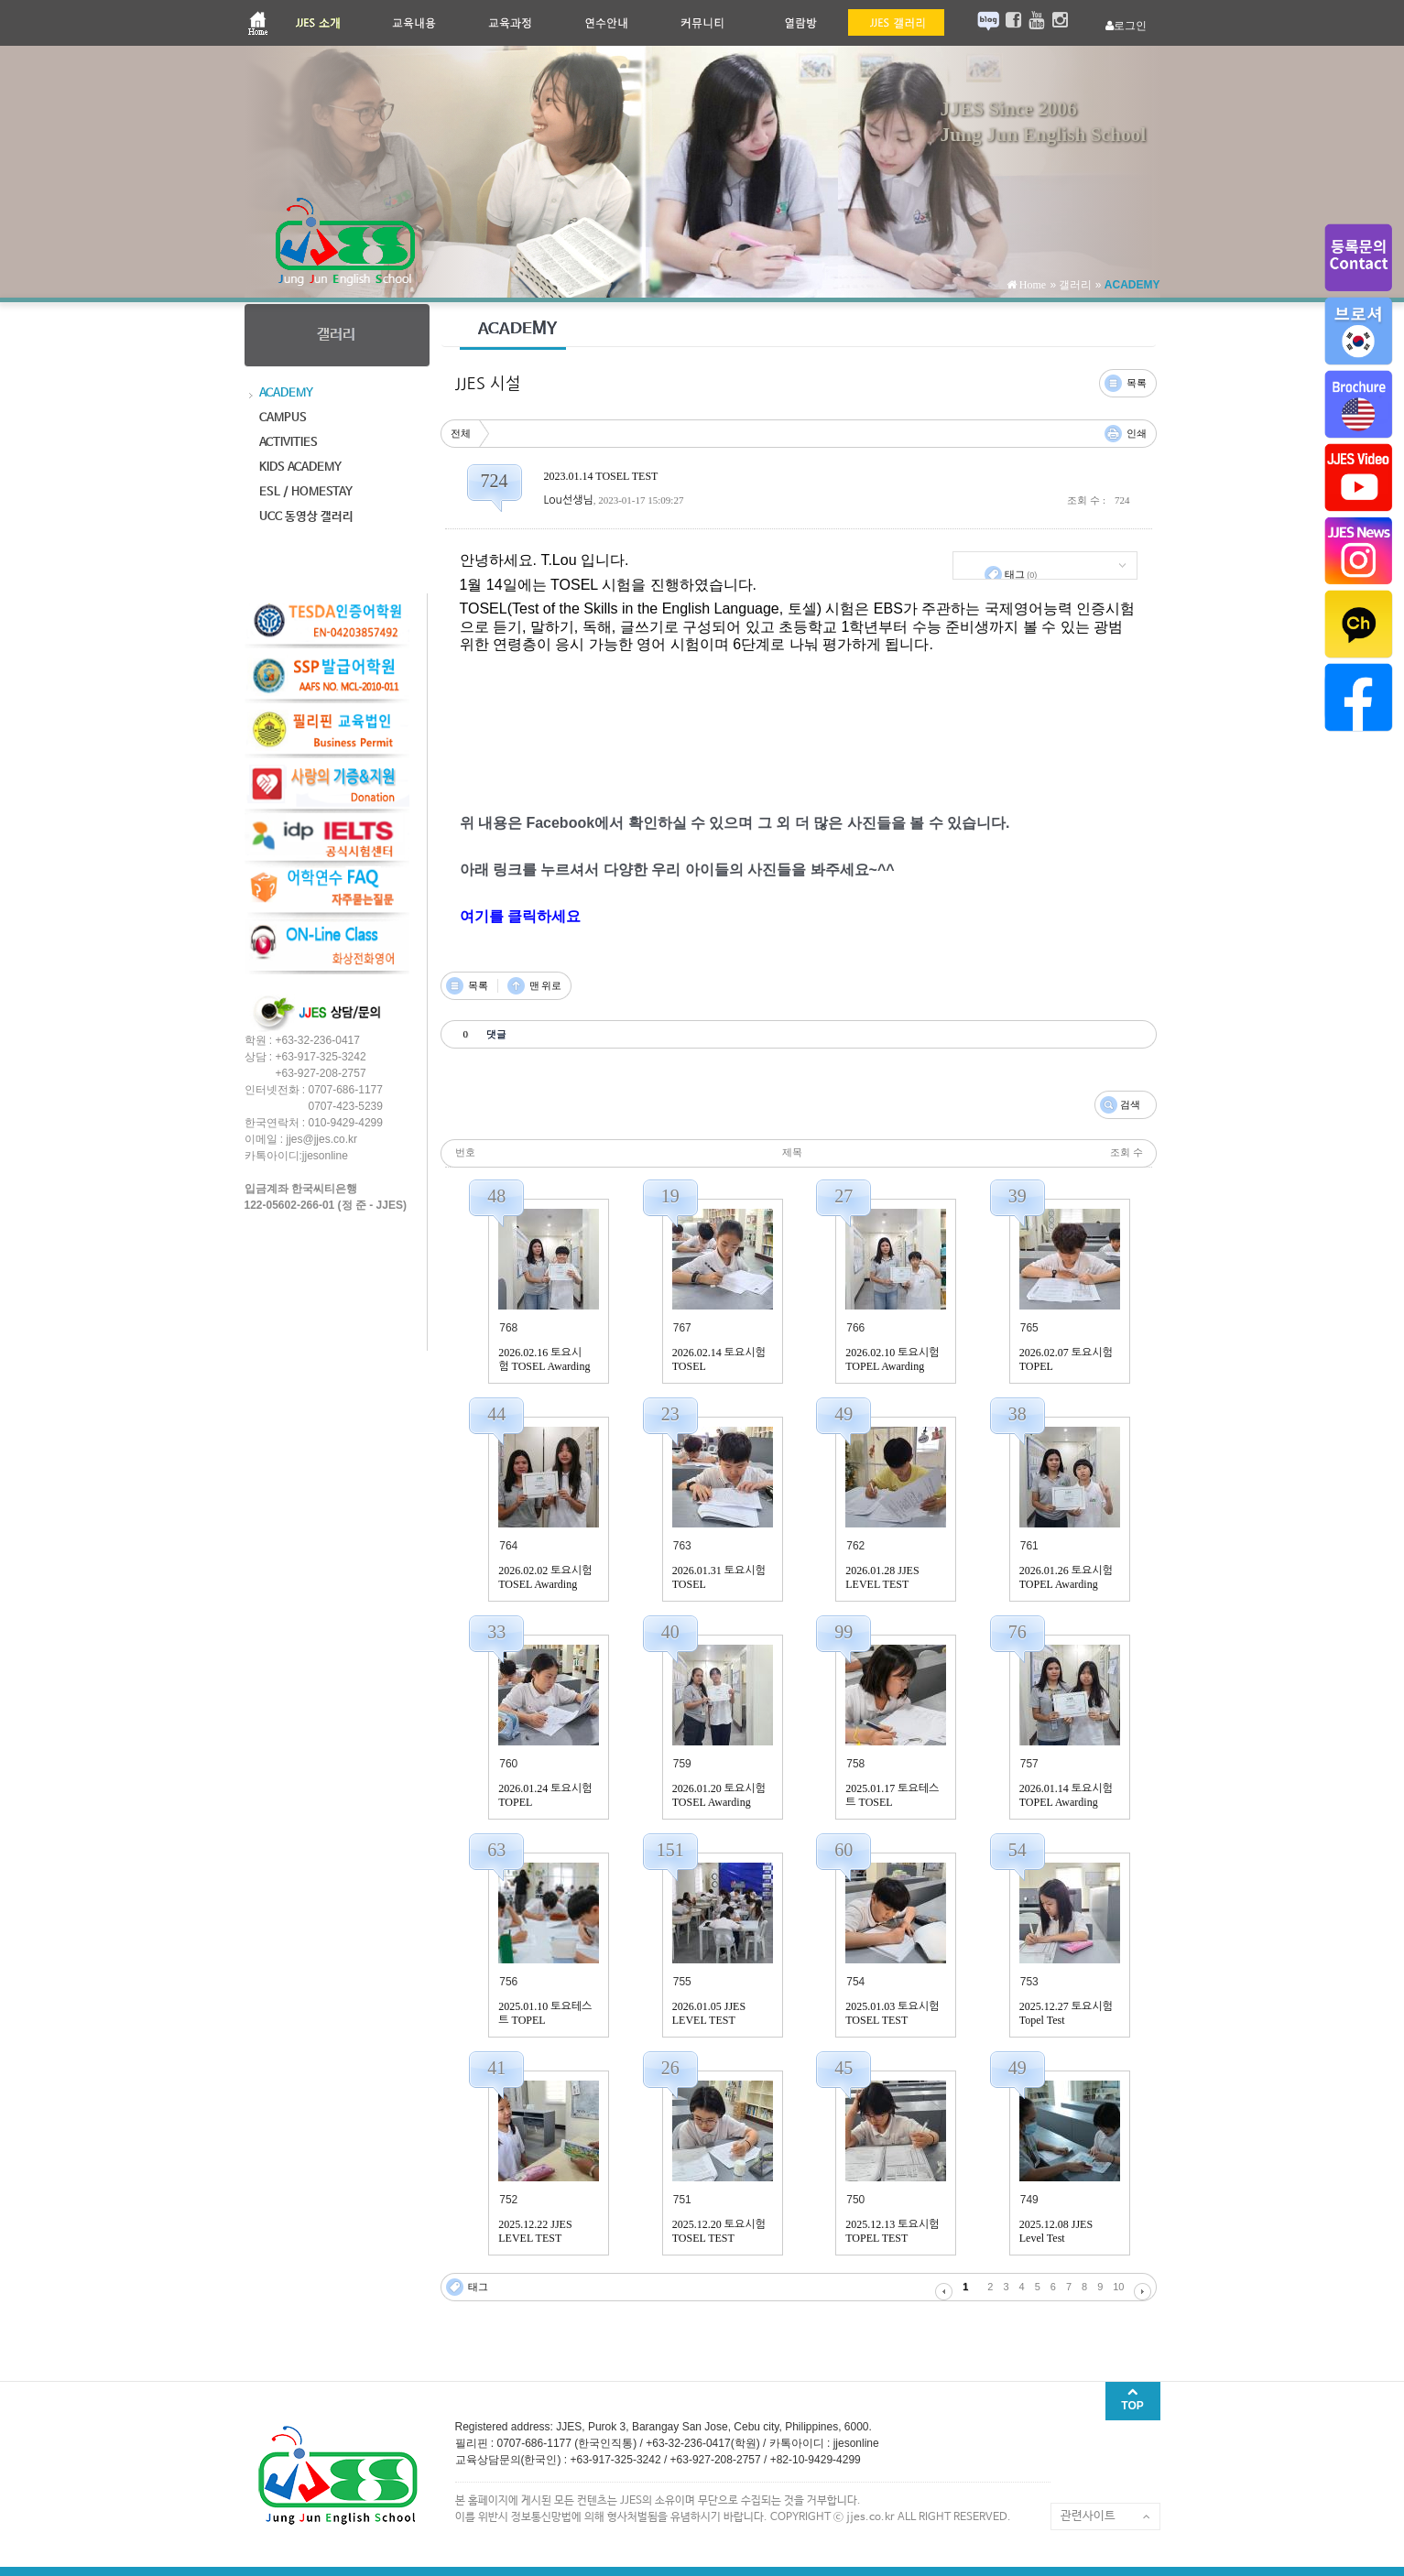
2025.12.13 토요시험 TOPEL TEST (892, 2231)
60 (843, 1850)
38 (1017, 1414)
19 (670, 1196)
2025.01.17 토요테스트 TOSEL (892, 1795)
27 (843, 1196)
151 (670, 1850)
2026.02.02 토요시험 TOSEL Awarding (545, 1577)
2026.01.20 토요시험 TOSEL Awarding (719, 1795)
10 (1118, 2286)
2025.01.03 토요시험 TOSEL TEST (892, 2013)
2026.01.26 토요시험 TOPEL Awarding (1066, 1577)
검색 (1130, 1104)
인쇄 (1136, 433)
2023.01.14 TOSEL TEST (601, 476)
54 (1017, 1850)
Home (1031, 284)
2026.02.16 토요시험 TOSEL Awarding (544, 1359)
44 (496, 1414)
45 (843, 2068)
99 (843, 1632)
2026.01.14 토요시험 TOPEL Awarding (1066, 1795)
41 (496, 2068)
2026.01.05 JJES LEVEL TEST (709, 2013)
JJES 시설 (488, 383)
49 (843, 1414)
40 (670, 1632)
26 (670, 2068)
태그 (1021, 574)
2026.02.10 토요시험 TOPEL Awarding (892, 1359)
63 (496, 1850)
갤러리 (1075, 284)
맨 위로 (545, 985)
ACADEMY (1132, 284)
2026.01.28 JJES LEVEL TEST (882, 1577)
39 (1017, 1196)
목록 (1136, 382)
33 (496, 1632)
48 (496, 1196)
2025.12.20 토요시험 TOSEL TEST (719, 2231)
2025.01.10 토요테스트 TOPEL (545, 2013)
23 (670, 1414)
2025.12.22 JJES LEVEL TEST (534, 2231)
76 (1017, 1632)
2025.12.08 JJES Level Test (1056, 2231)
